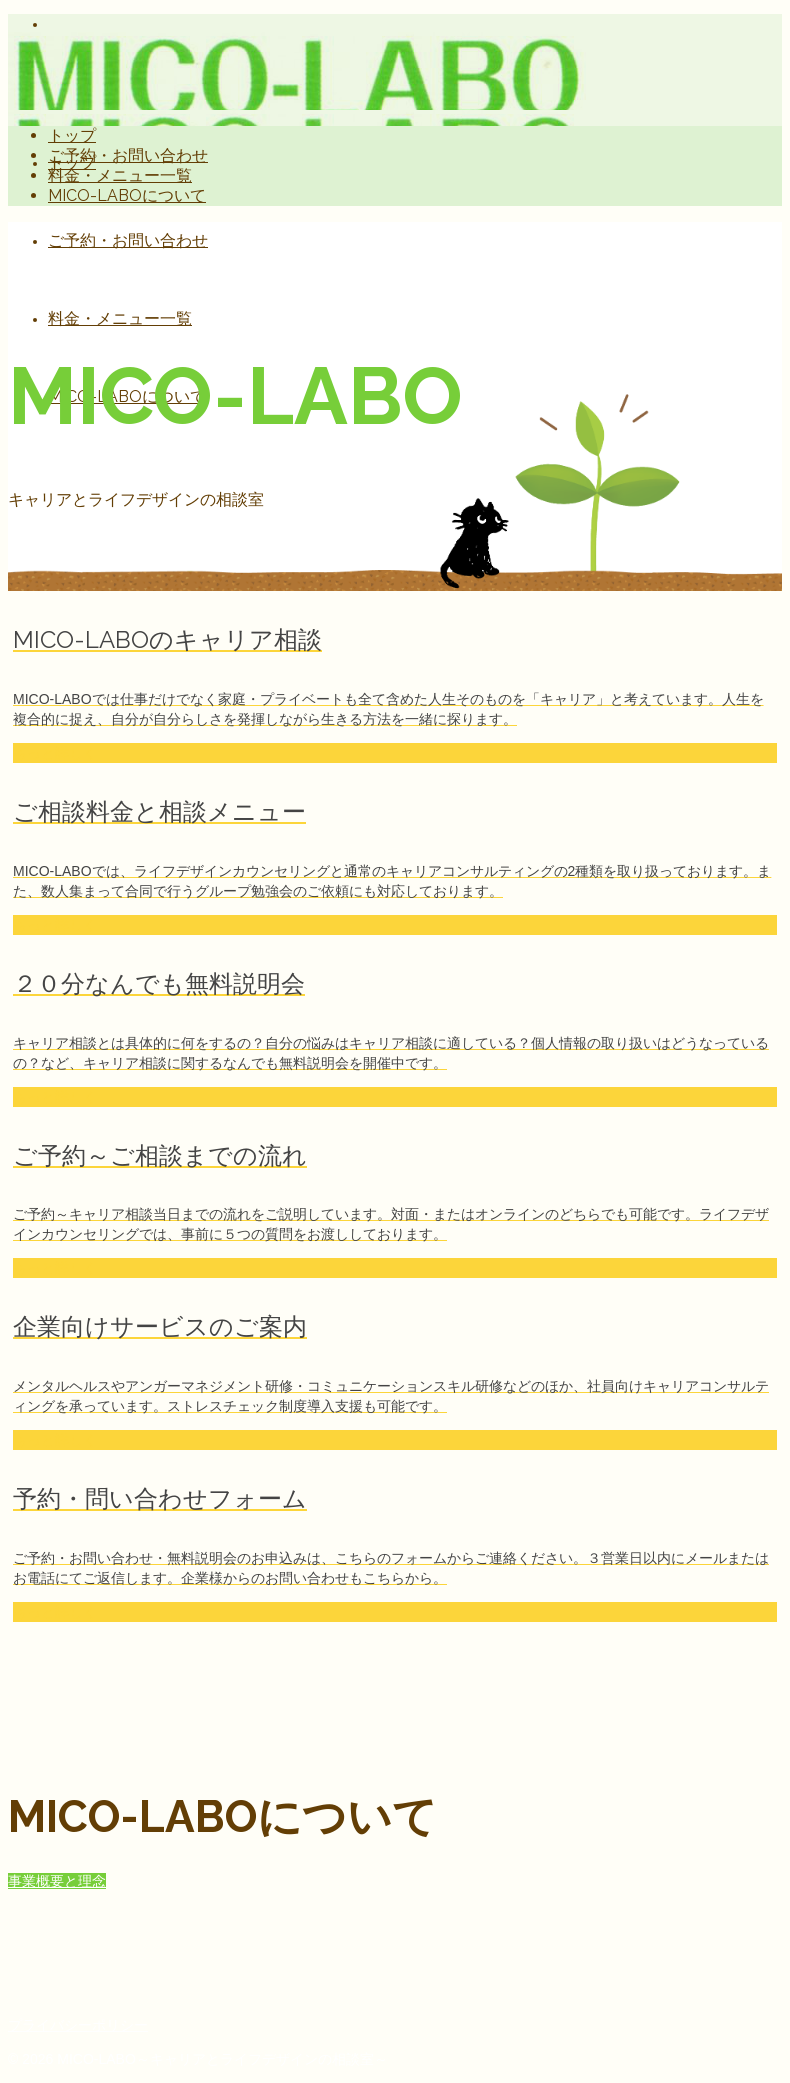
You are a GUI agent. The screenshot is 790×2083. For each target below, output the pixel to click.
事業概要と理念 (57, 1881)
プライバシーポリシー (78, 2025)
